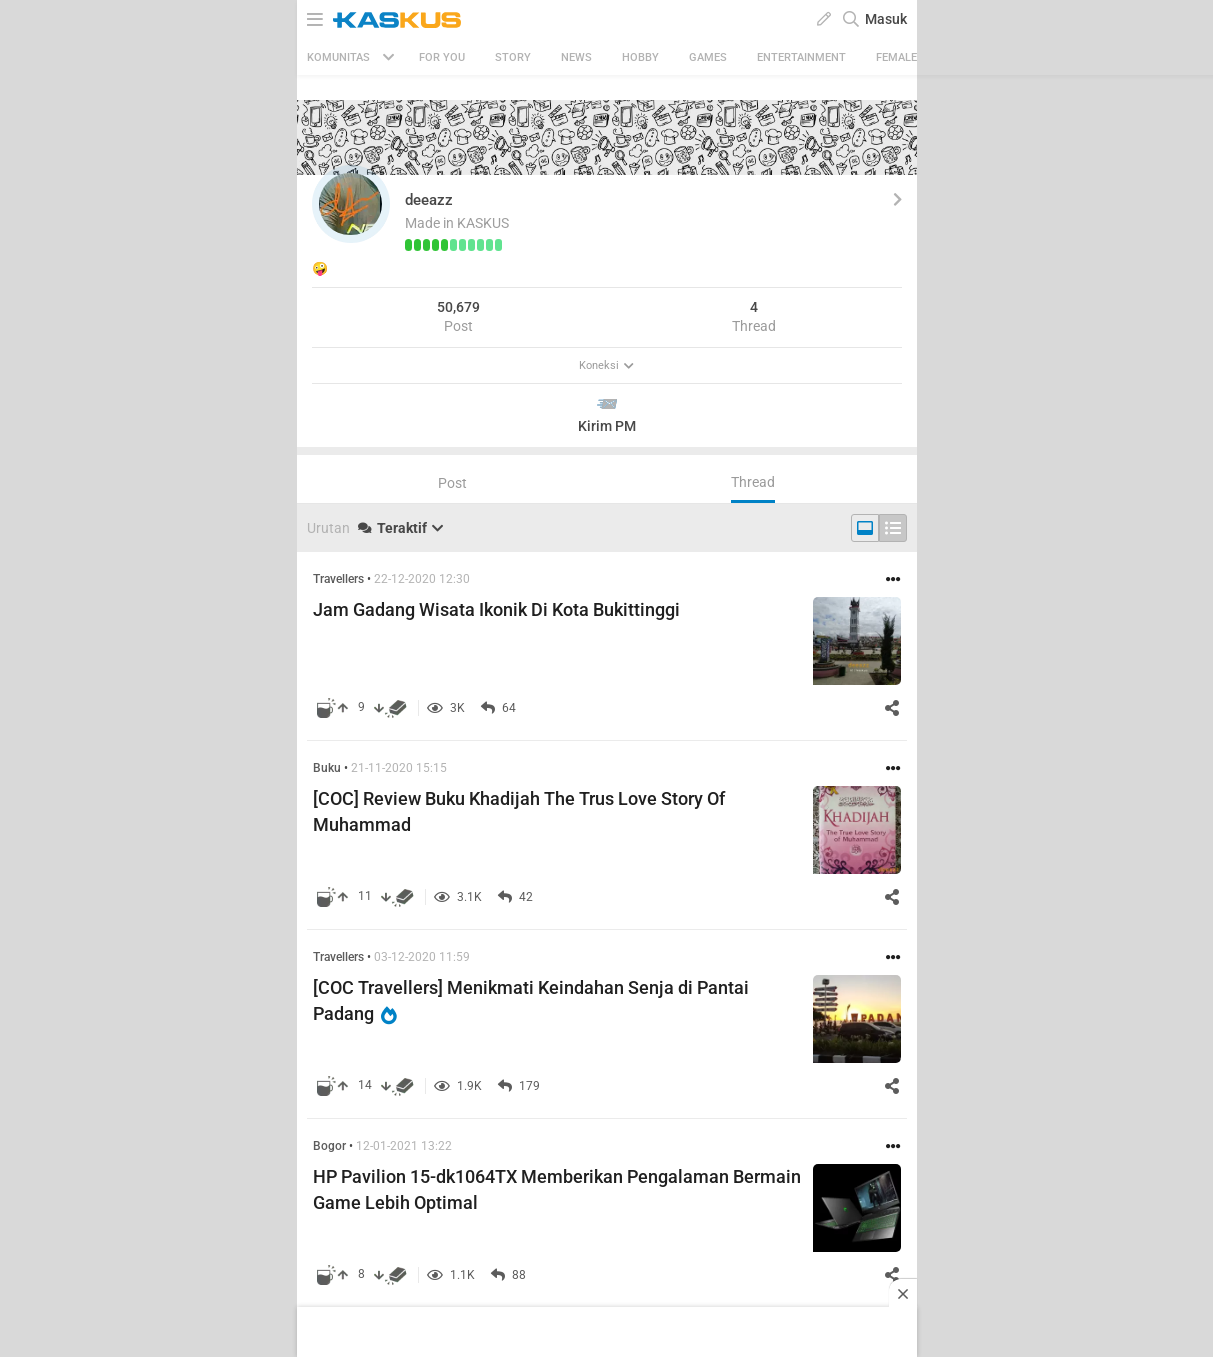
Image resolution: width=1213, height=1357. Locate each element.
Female (896, 57)
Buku (327, 768)
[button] (351, 204)
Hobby (640, 57)
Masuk (886, 19)
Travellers (338, 579)
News (576, 57)
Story (513, 57)
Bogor (329, 1146)
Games (708, 57)
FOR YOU (442, 57)
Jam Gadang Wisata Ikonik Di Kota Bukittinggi (496, 609)
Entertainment (801, 57)
